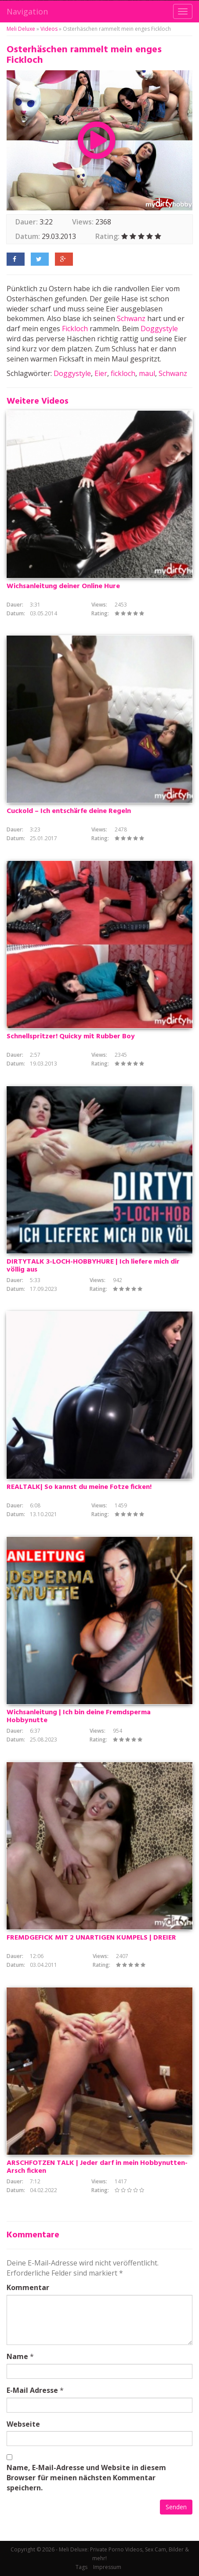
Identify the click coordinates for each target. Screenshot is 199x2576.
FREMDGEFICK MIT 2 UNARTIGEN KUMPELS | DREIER (91, 1938)
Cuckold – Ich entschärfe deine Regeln (69, 811)
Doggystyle (159, 328)
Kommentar (28, 2287)
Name (17, 2356)
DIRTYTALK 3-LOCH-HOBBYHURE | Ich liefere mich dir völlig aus (93, 1265)
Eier (100, 373)
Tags (81, 2567)
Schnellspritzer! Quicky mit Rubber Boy (71, 1036)
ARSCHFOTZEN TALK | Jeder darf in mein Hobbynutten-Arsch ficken (97, 2167)
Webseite (23, 2424)
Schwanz (131, 318)
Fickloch (75, 328)
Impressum (107, 2567)
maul (147, 373)
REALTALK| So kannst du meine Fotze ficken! (79, 1487)
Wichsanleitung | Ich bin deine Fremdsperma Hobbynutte (79, 1716)
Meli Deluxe (21, 29)
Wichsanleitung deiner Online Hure (63, 586)
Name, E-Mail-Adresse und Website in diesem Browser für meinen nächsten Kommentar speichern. (86, 2478)
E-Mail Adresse (32, 2390)
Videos (49, 29)
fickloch (123, 373)
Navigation (27, 11)
